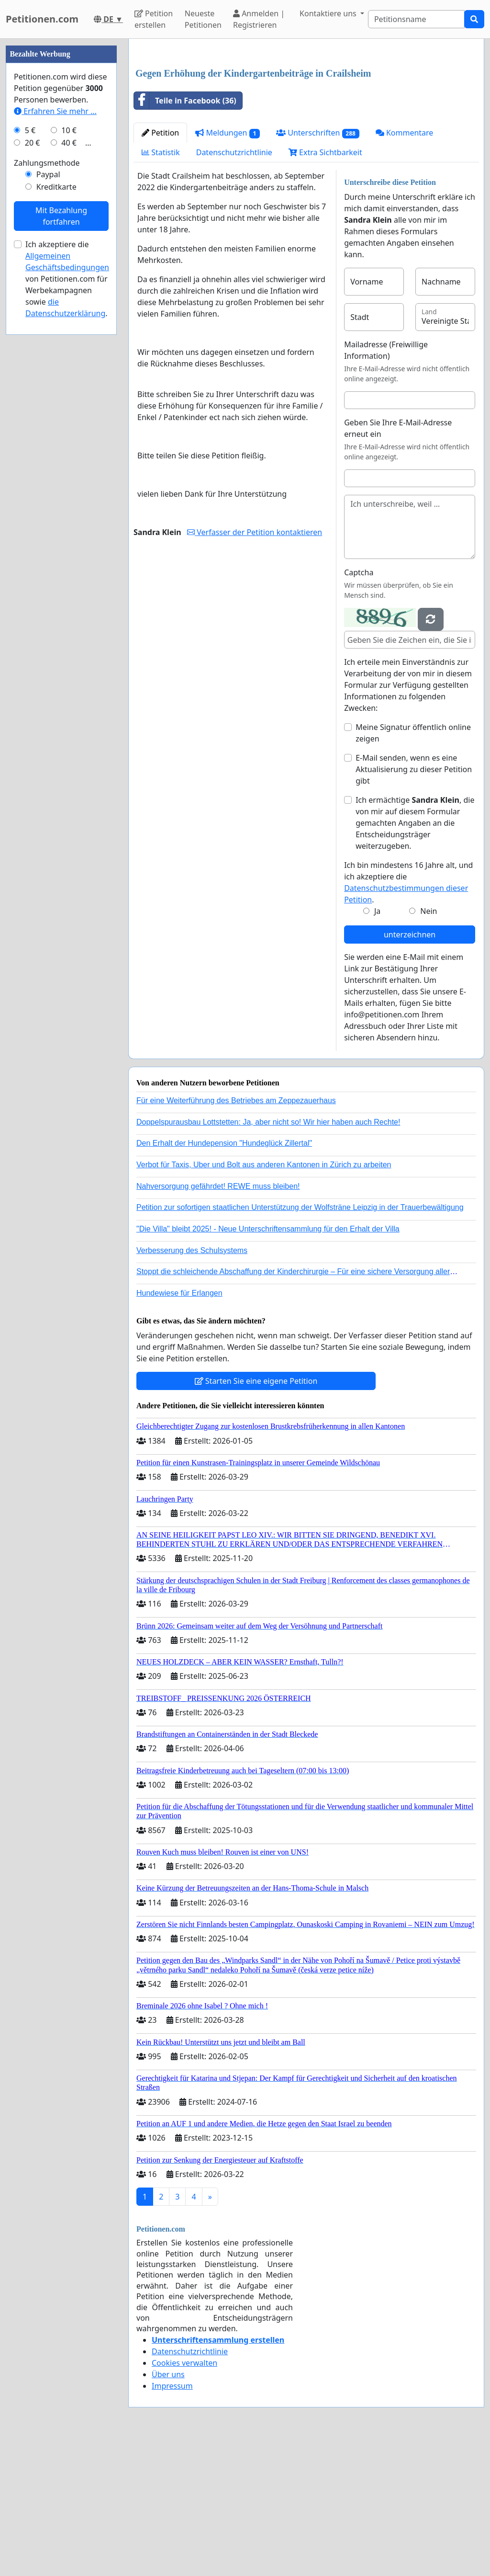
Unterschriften (317, 132)
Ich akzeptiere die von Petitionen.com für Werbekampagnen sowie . (67, 279)
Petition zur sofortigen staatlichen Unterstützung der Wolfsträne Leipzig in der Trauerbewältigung (300, 1207)
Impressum (172, 2386)
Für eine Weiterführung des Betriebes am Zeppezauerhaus (236, 1100)
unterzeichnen (409, 934)
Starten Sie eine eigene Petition (256, 1381)
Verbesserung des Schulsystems (191, 1250)
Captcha (358, 572)
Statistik (161, 152)
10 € (69, 130)
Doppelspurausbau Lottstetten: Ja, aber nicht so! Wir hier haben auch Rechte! (268, 1122)
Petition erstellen (153, 19)
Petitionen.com (42, 18)
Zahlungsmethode (47, 163)
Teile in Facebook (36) (185, 100)
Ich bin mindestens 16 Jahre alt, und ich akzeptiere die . (408, 882)
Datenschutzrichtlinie (234, 152)
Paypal (48, 174)
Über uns (168, 2374)
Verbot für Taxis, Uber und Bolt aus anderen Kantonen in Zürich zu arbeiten (263, 1165)
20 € (32, 142)
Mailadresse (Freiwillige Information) (386, 350)
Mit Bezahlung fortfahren (61, 216)
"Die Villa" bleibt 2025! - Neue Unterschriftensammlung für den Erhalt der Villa (268, 1229)
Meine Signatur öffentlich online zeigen (413, 733)
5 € (30, 130)
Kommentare (405, 132)
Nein (428, 911)
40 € (69, 142)
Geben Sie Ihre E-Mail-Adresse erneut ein (398, 428)
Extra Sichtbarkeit (325, 152)
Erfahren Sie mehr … (55, 111)
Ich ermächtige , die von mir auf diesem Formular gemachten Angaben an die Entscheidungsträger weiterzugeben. (415, 823)
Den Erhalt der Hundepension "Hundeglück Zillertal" (224, 1143)
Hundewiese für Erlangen (179, 1293)
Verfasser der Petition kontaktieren (254, 532)
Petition (160, 132)
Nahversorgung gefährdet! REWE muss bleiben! (218, 1186)
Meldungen (227, 132)
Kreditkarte (56, 187)
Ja (377, 911)
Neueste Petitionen (203, 19)
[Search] (416, 19)
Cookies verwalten (184, 2363)
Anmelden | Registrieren (259, 19)
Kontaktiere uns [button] (329, 13)
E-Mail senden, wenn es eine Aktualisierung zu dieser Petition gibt (414, 769)
